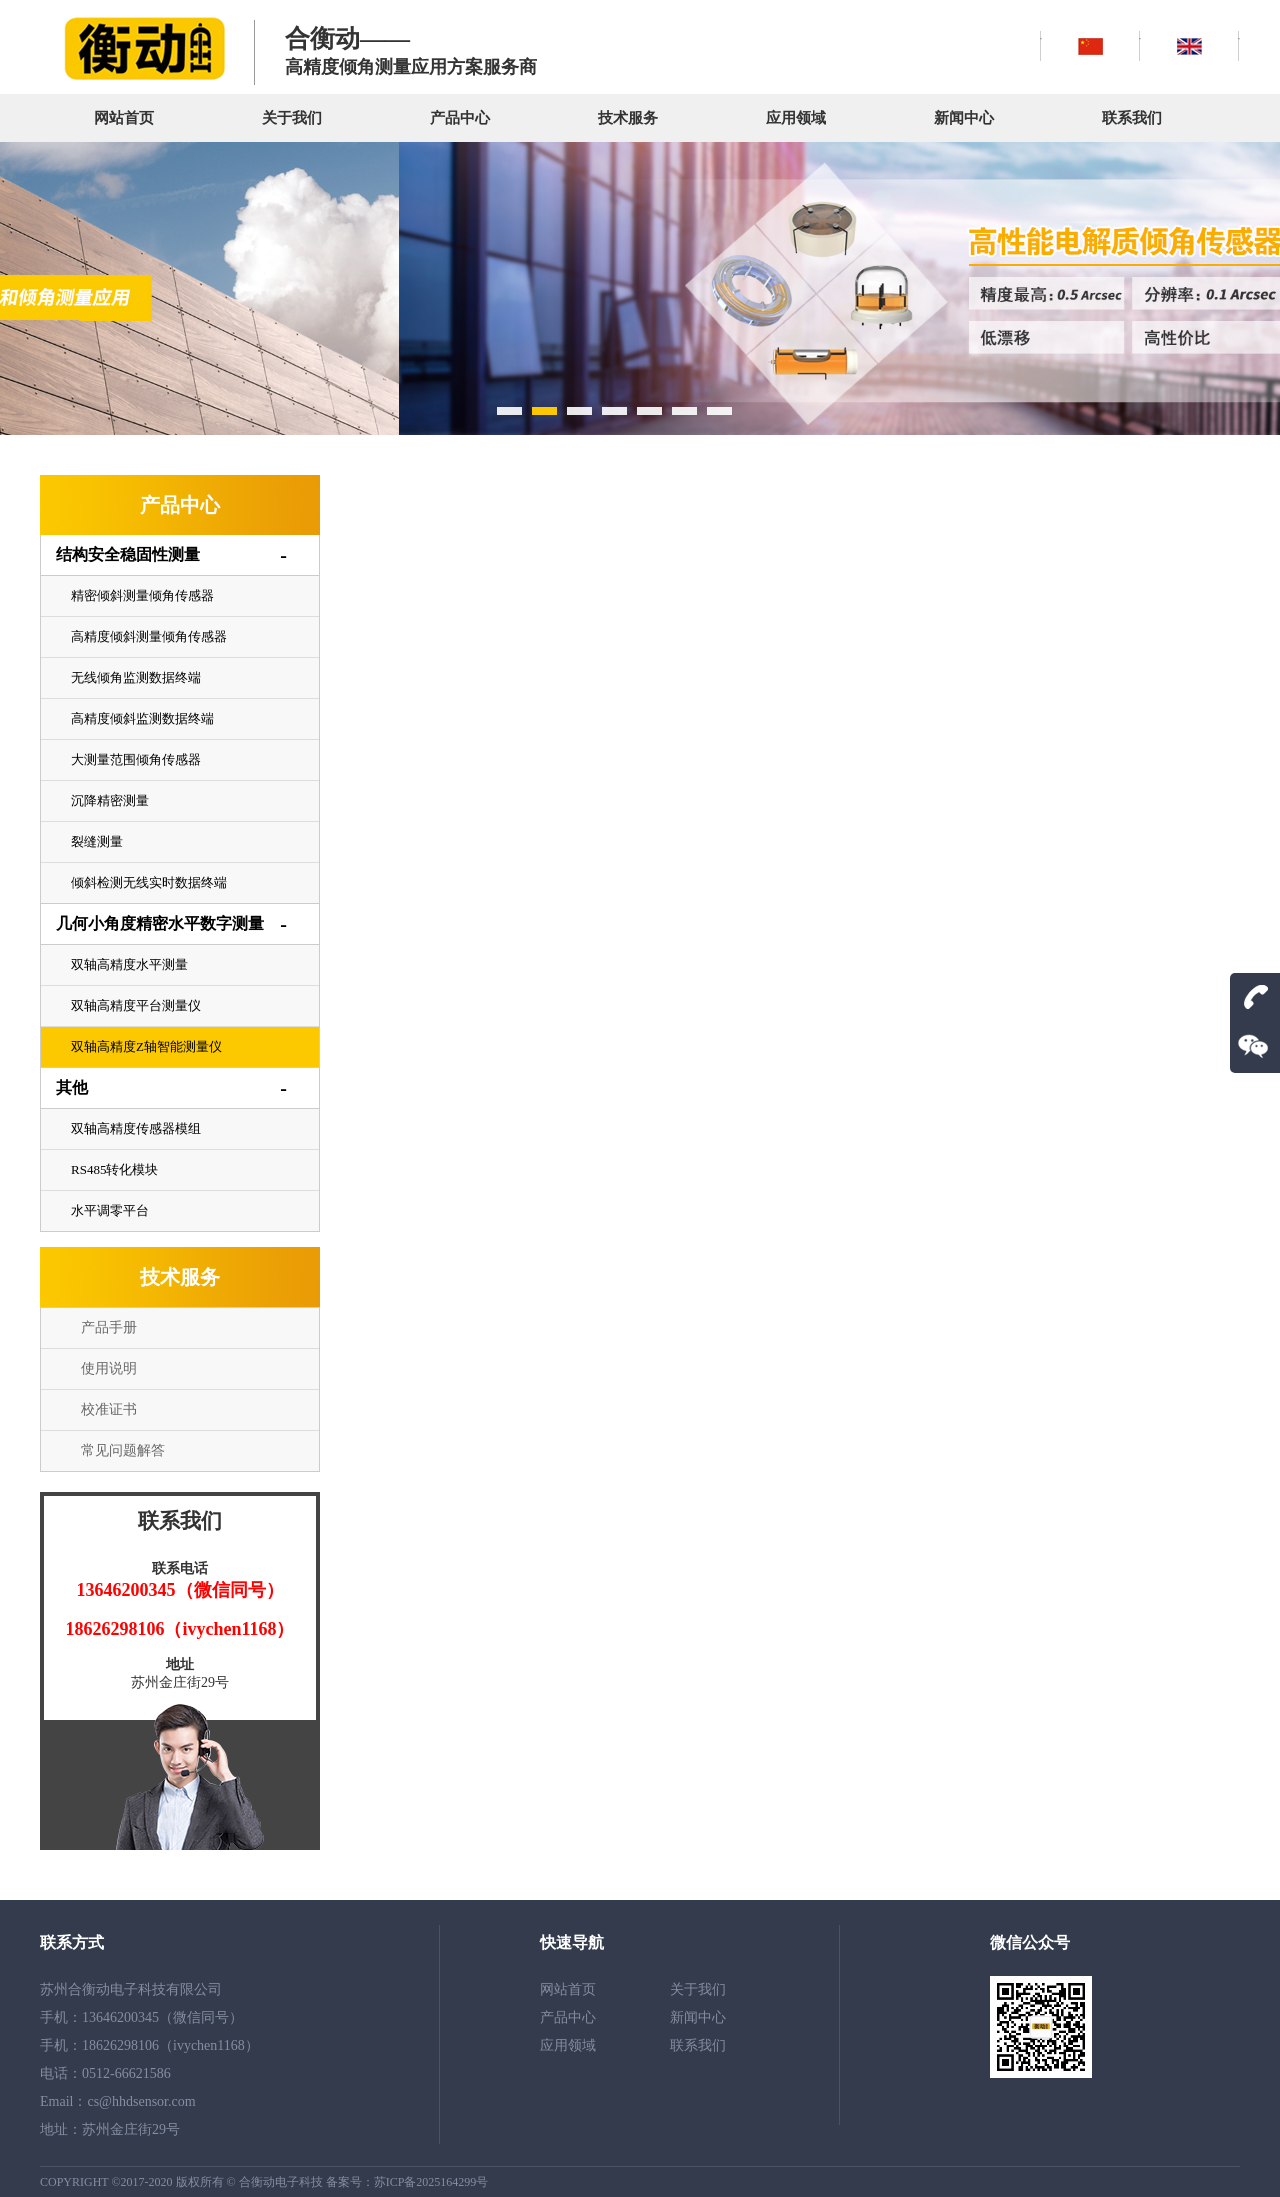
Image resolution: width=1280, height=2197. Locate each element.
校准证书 (109, 1409)
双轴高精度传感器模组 (136, 1128)
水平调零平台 (110, 1210)
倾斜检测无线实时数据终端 (149, 882)
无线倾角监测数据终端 (136, 677)
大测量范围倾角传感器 (136, 759)
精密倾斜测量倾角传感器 (142, 595)
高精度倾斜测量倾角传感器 (149, 636)
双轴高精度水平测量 (129, 964)
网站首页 (124, 118)
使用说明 (109, 1368)
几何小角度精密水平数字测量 (160, 923)
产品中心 (460, 118)
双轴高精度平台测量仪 (136, 1005)
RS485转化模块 (114, 1169)
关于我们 (292, 118)
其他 (72, 1087)
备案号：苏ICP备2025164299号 (407, 2182)
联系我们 (1132, 118)
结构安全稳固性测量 (128, 554)
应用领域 (796, 118)
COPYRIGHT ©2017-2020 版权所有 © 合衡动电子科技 (183, 2182)
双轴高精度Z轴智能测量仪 (146, 1046)
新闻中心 (964, 118)
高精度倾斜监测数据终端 (142, 718)
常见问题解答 (123, 1450)
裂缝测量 (97, 841)
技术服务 (628, 118)
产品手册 (109, 1327)
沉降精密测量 (110, 800)
